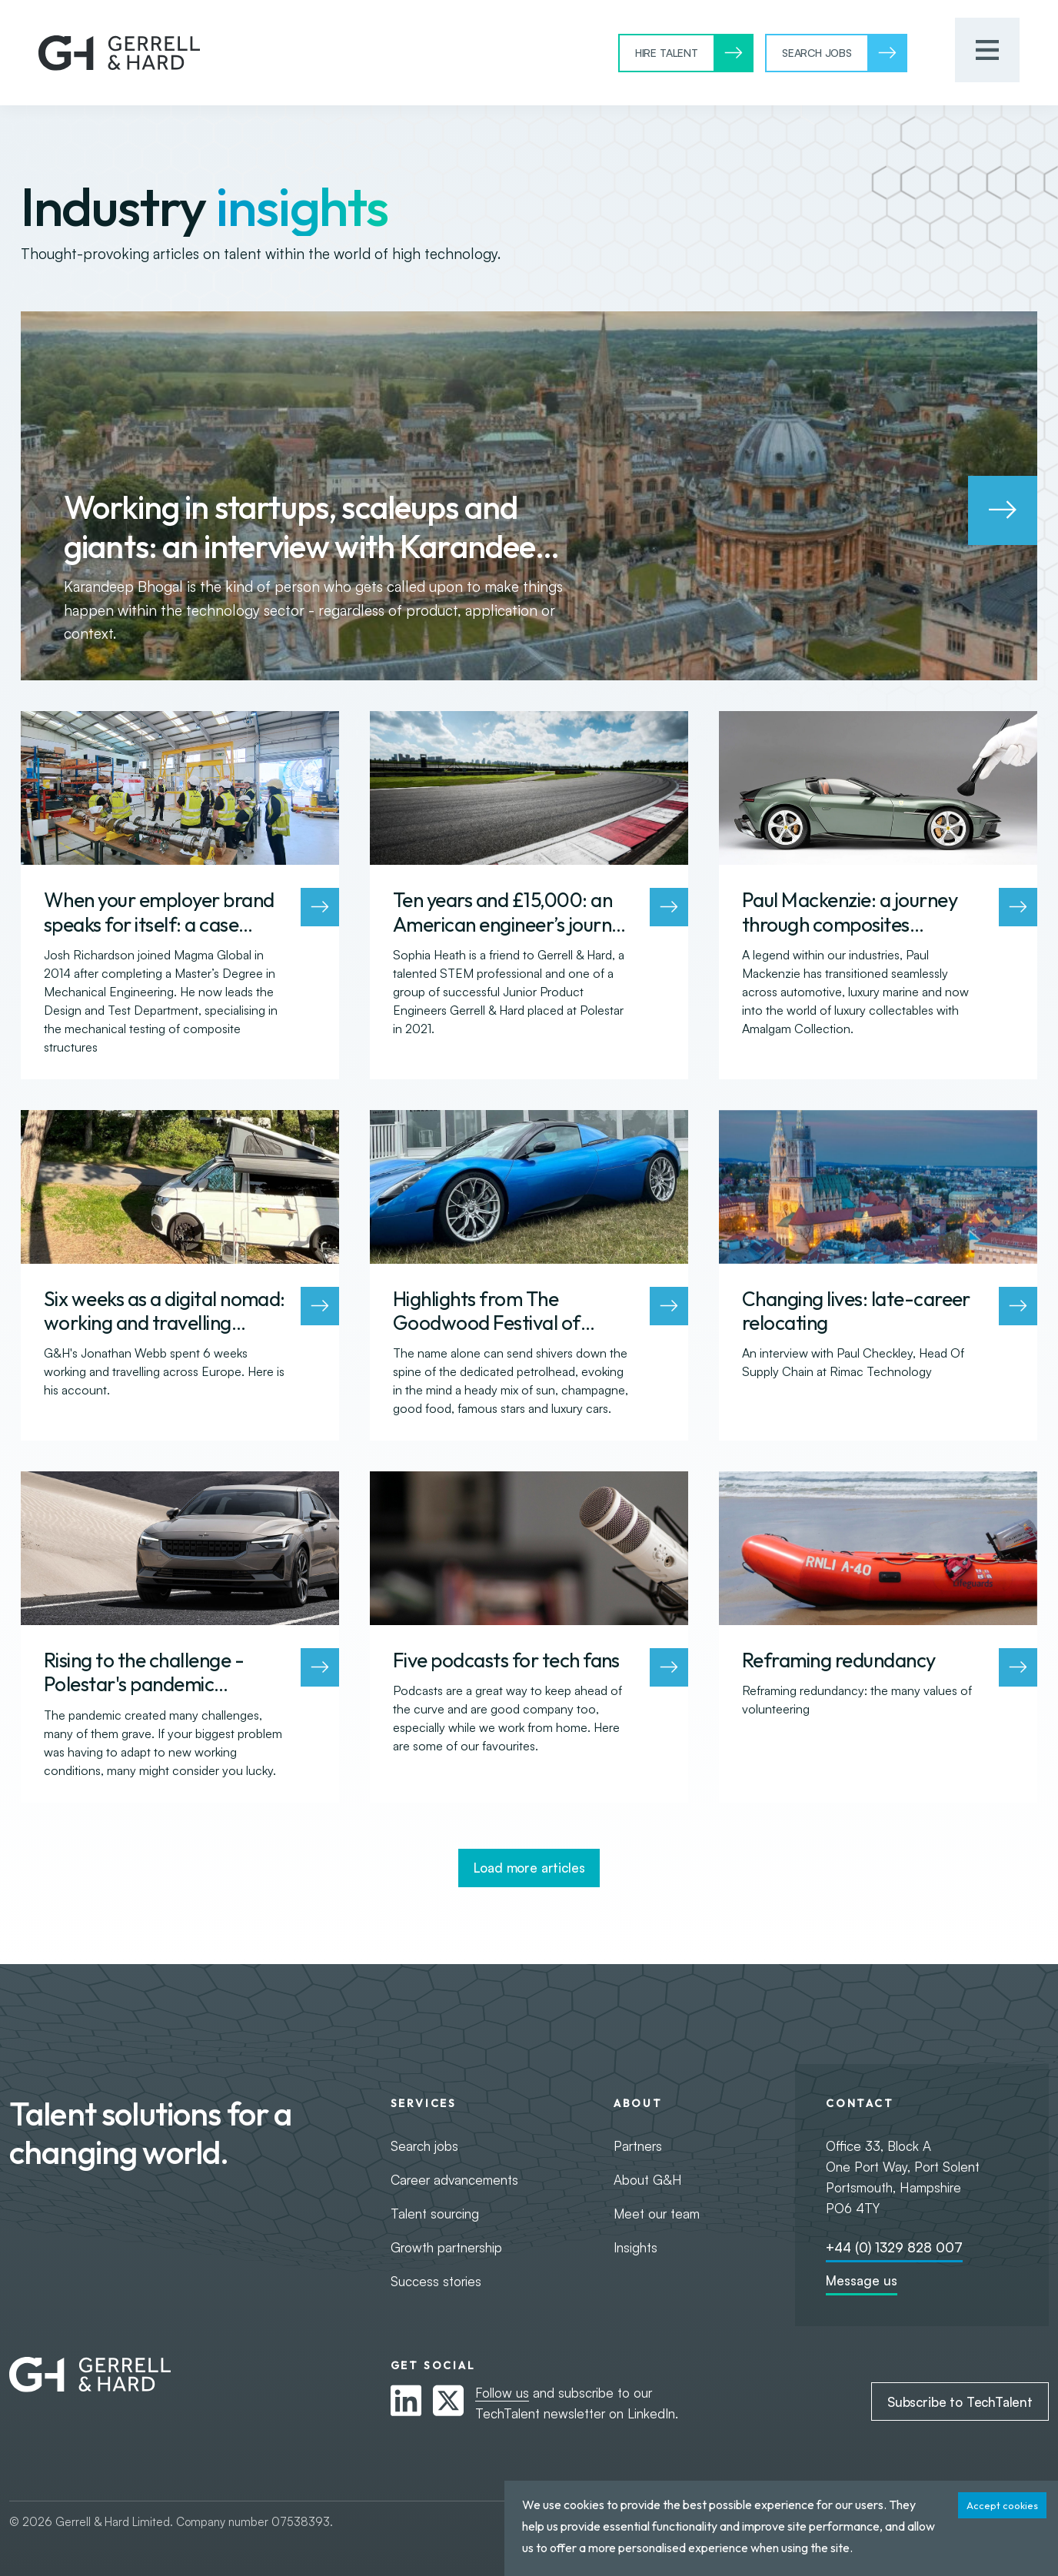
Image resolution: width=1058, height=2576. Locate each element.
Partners (638, 2146)
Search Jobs (817, 52)
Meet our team (657, 2213)
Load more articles (529, 1868)
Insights (635, 2247)
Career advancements (454, 2180)
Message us (861, 2280)
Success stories (436, 2281)
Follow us (502, 2393)
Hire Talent (666, 52)
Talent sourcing (435, 2213)
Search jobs (424, 2146)
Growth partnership (446, 2247)
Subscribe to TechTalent (960, 2402)
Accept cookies (1002, 2505)
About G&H (648, 2180)
